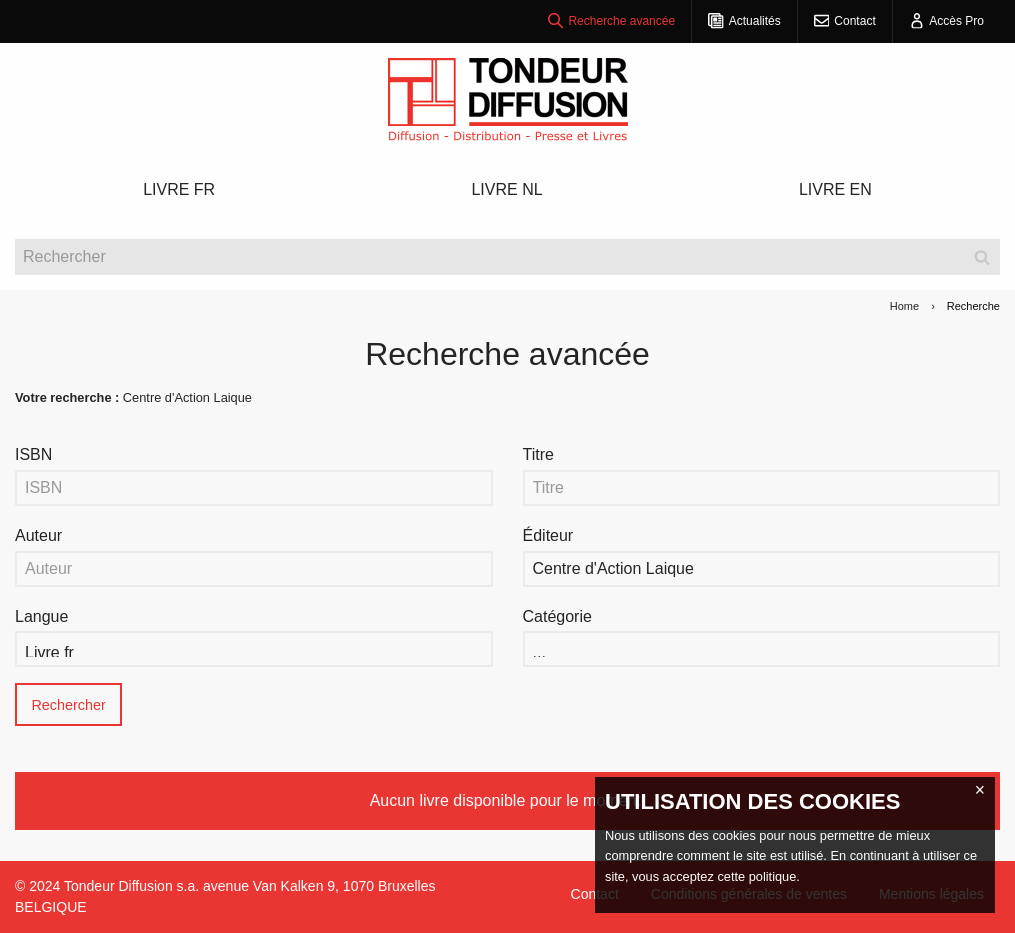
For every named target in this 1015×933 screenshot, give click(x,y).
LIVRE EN (835, 189)
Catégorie (557, 616)
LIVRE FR (179, 189)
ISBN (33, 454)
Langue (41, 616)
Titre (538, 454)
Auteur (38, 535)
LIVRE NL (506, 189)
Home (904, 306)
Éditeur (548, 535)
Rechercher (68, 705)
